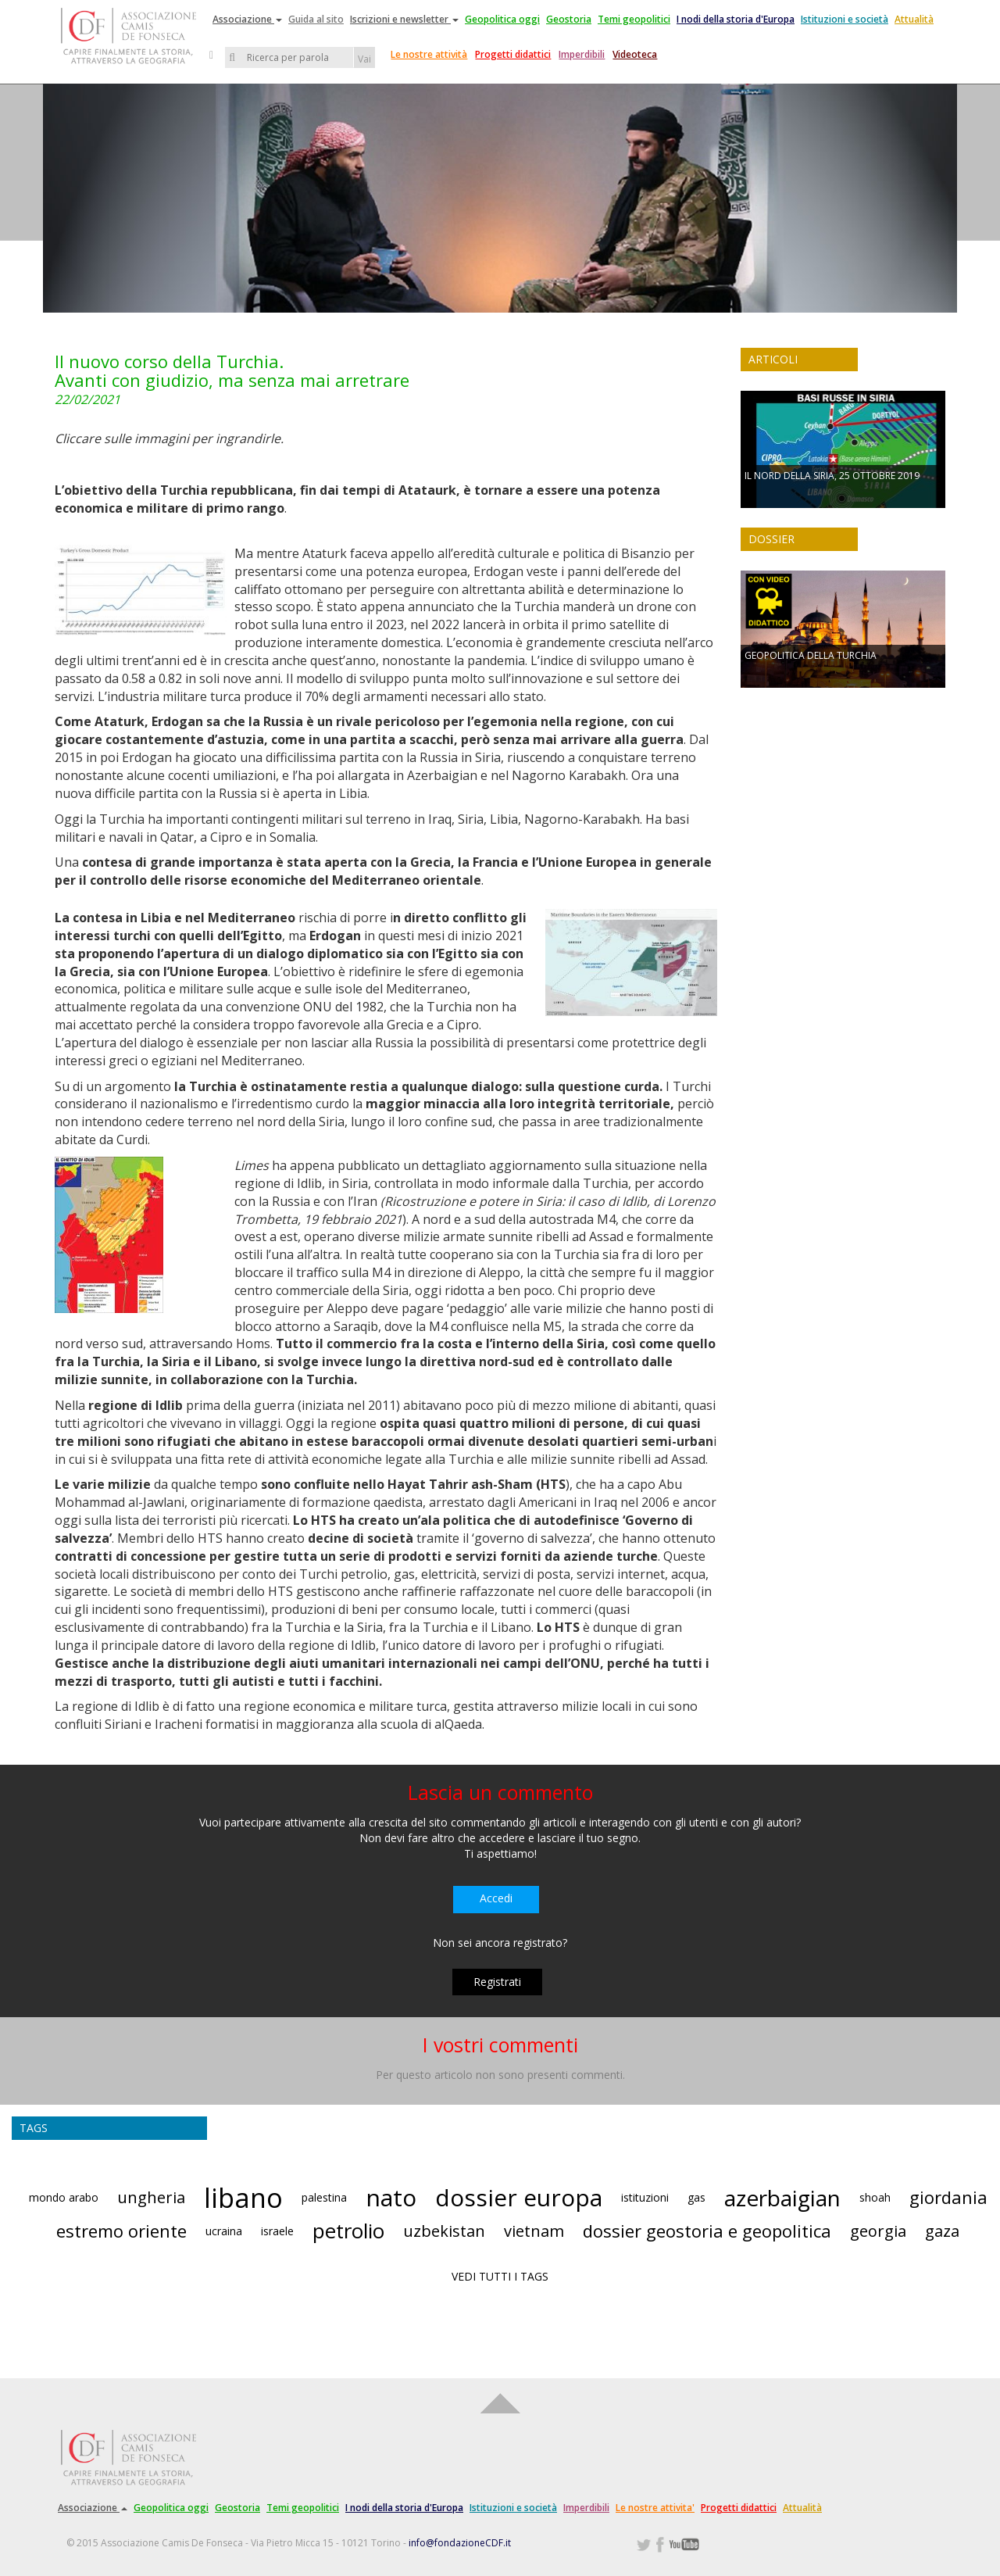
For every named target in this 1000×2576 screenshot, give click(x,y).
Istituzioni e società (844, 19)
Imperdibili (582, 54)
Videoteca (634, 54)
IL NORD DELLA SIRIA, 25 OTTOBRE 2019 (832, 475)
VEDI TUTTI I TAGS (500, 2276)
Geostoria (568, 19)
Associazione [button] (247, 19)
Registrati (497, 1981)
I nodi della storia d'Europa (736, 19)
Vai (364, 59)
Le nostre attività (429, 54)
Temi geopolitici (634, 19)
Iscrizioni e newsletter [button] (404, 19)
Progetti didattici (513, 54)
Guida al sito (316, 19)
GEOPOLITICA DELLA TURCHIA (811, 655)
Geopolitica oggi (502, 19)
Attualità (914, 19)
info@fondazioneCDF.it (460, 2542)
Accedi (496, 1898)
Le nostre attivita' (655, 2507)
